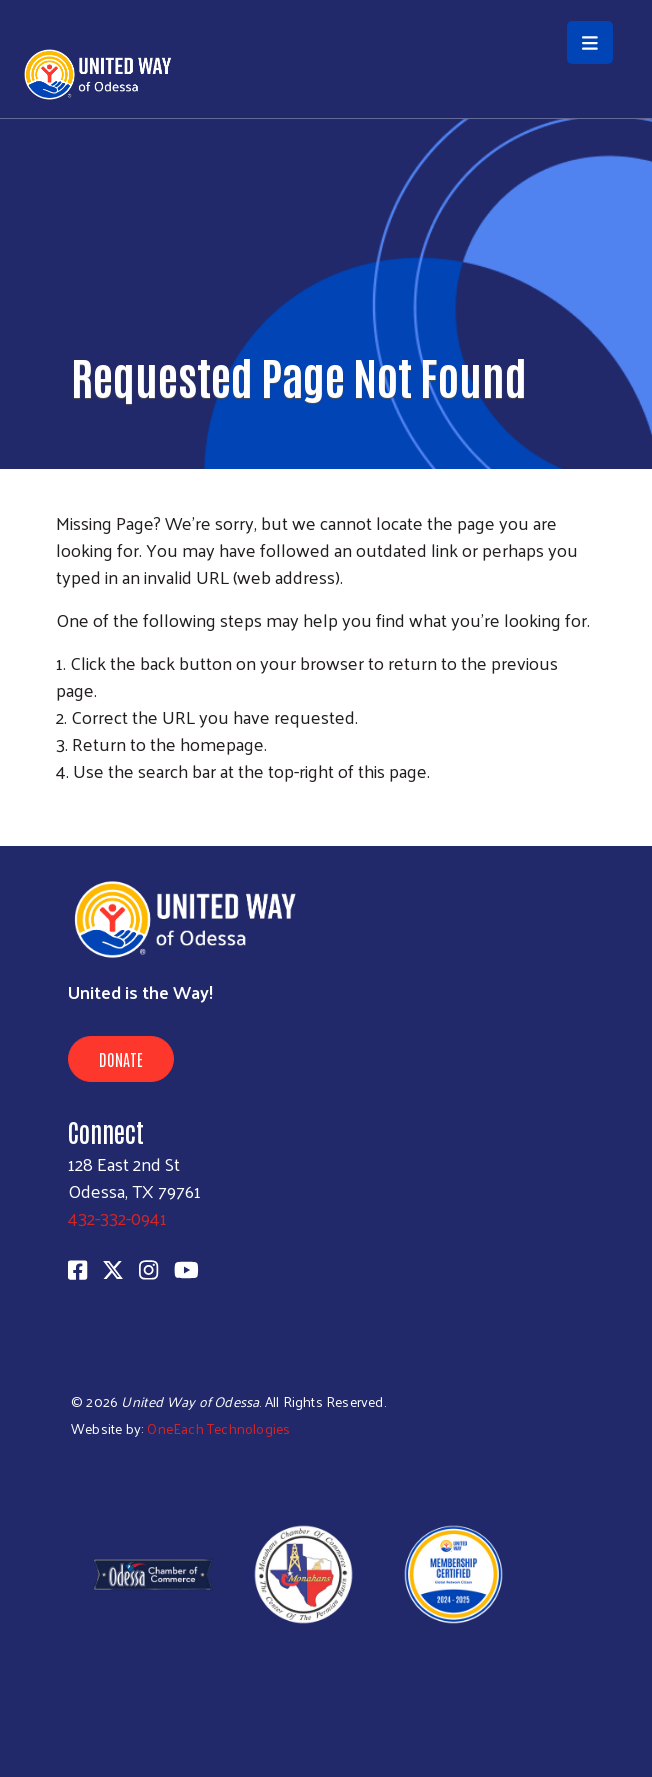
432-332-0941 (117, 1217)
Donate (121, 1059)
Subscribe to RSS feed (64, 808)
